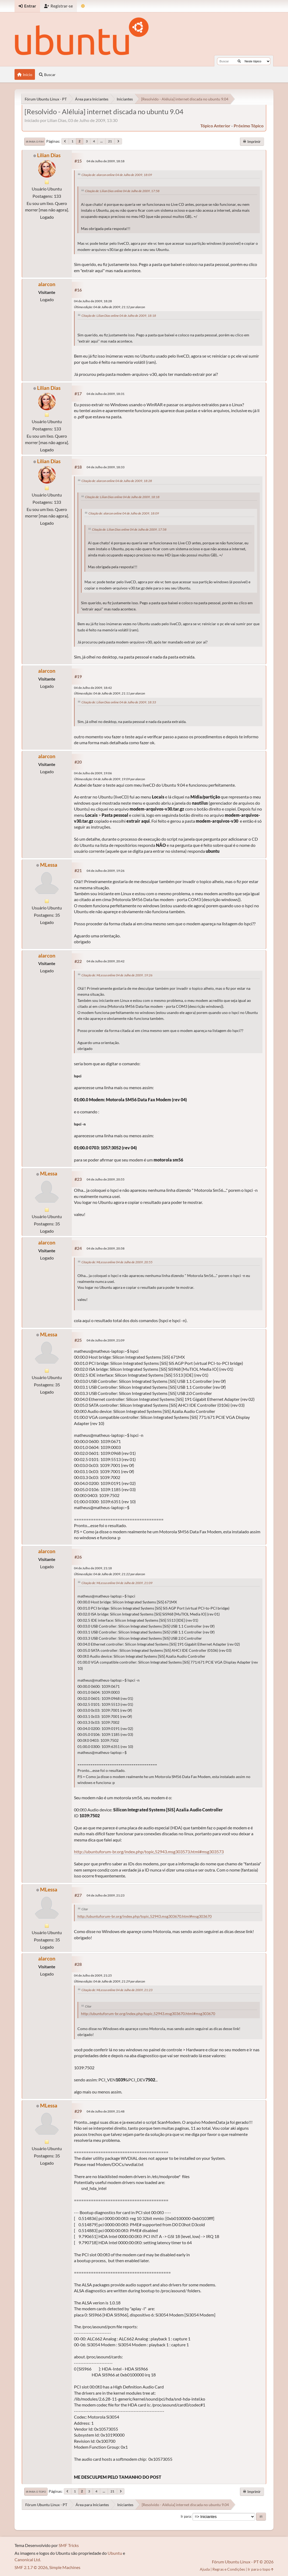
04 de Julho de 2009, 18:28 (93, 301)
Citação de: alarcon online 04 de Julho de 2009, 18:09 (116, 175)
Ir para (186, 2516)
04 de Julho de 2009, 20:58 (106, 1248)
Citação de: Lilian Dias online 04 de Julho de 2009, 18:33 (118, 702)
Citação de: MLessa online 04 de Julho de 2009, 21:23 (116, 1990)
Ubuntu (115, 2553)
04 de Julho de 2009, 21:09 (106, 1340)
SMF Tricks (69, 2545)
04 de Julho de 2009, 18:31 (106, 393)
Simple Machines (64, 2567)
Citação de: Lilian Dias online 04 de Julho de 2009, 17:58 (122, 191)
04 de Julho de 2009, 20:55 (106, 1179)
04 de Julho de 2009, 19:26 (106, 870)
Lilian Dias (49, 155)
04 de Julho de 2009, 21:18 (93, 1568)
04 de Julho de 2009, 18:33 (106, 467)
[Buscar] (239, 61)
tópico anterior (215, 125)
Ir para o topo (36, 2491)
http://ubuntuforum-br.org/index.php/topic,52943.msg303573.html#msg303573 (149, 1851)
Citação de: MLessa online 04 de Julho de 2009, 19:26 (116, 975)
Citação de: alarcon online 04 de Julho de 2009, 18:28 (116, 481)
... (101, 141)
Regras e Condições (228, 2569)
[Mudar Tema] (83, 6)
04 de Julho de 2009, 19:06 (93, 773)
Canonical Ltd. (28, 2559)
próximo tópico (249, 125)
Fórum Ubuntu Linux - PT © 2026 (242, 2561)
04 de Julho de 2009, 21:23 (106, 1895)
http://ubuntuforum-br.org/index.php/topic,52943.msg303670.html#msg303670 (144, 1916)
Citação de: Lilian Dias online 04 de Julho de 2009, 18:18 (118, 316)
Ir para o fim (35, 141)
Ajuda (205, 2569)
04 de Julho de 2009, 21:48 (106, 2111)
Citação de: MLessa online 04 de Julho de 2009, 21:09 (116, 1583)
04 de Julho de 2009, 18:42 (93, 687)
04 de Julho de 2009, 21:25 (93, 1975)
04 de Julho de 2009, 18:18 (106, 161)
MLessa (48, 865)
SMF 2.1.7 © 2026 (31, 2567)
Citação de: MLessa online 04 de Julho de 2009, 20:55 (116, 1262)
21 (110, 141)
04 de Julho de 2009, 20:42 (106, 961)
